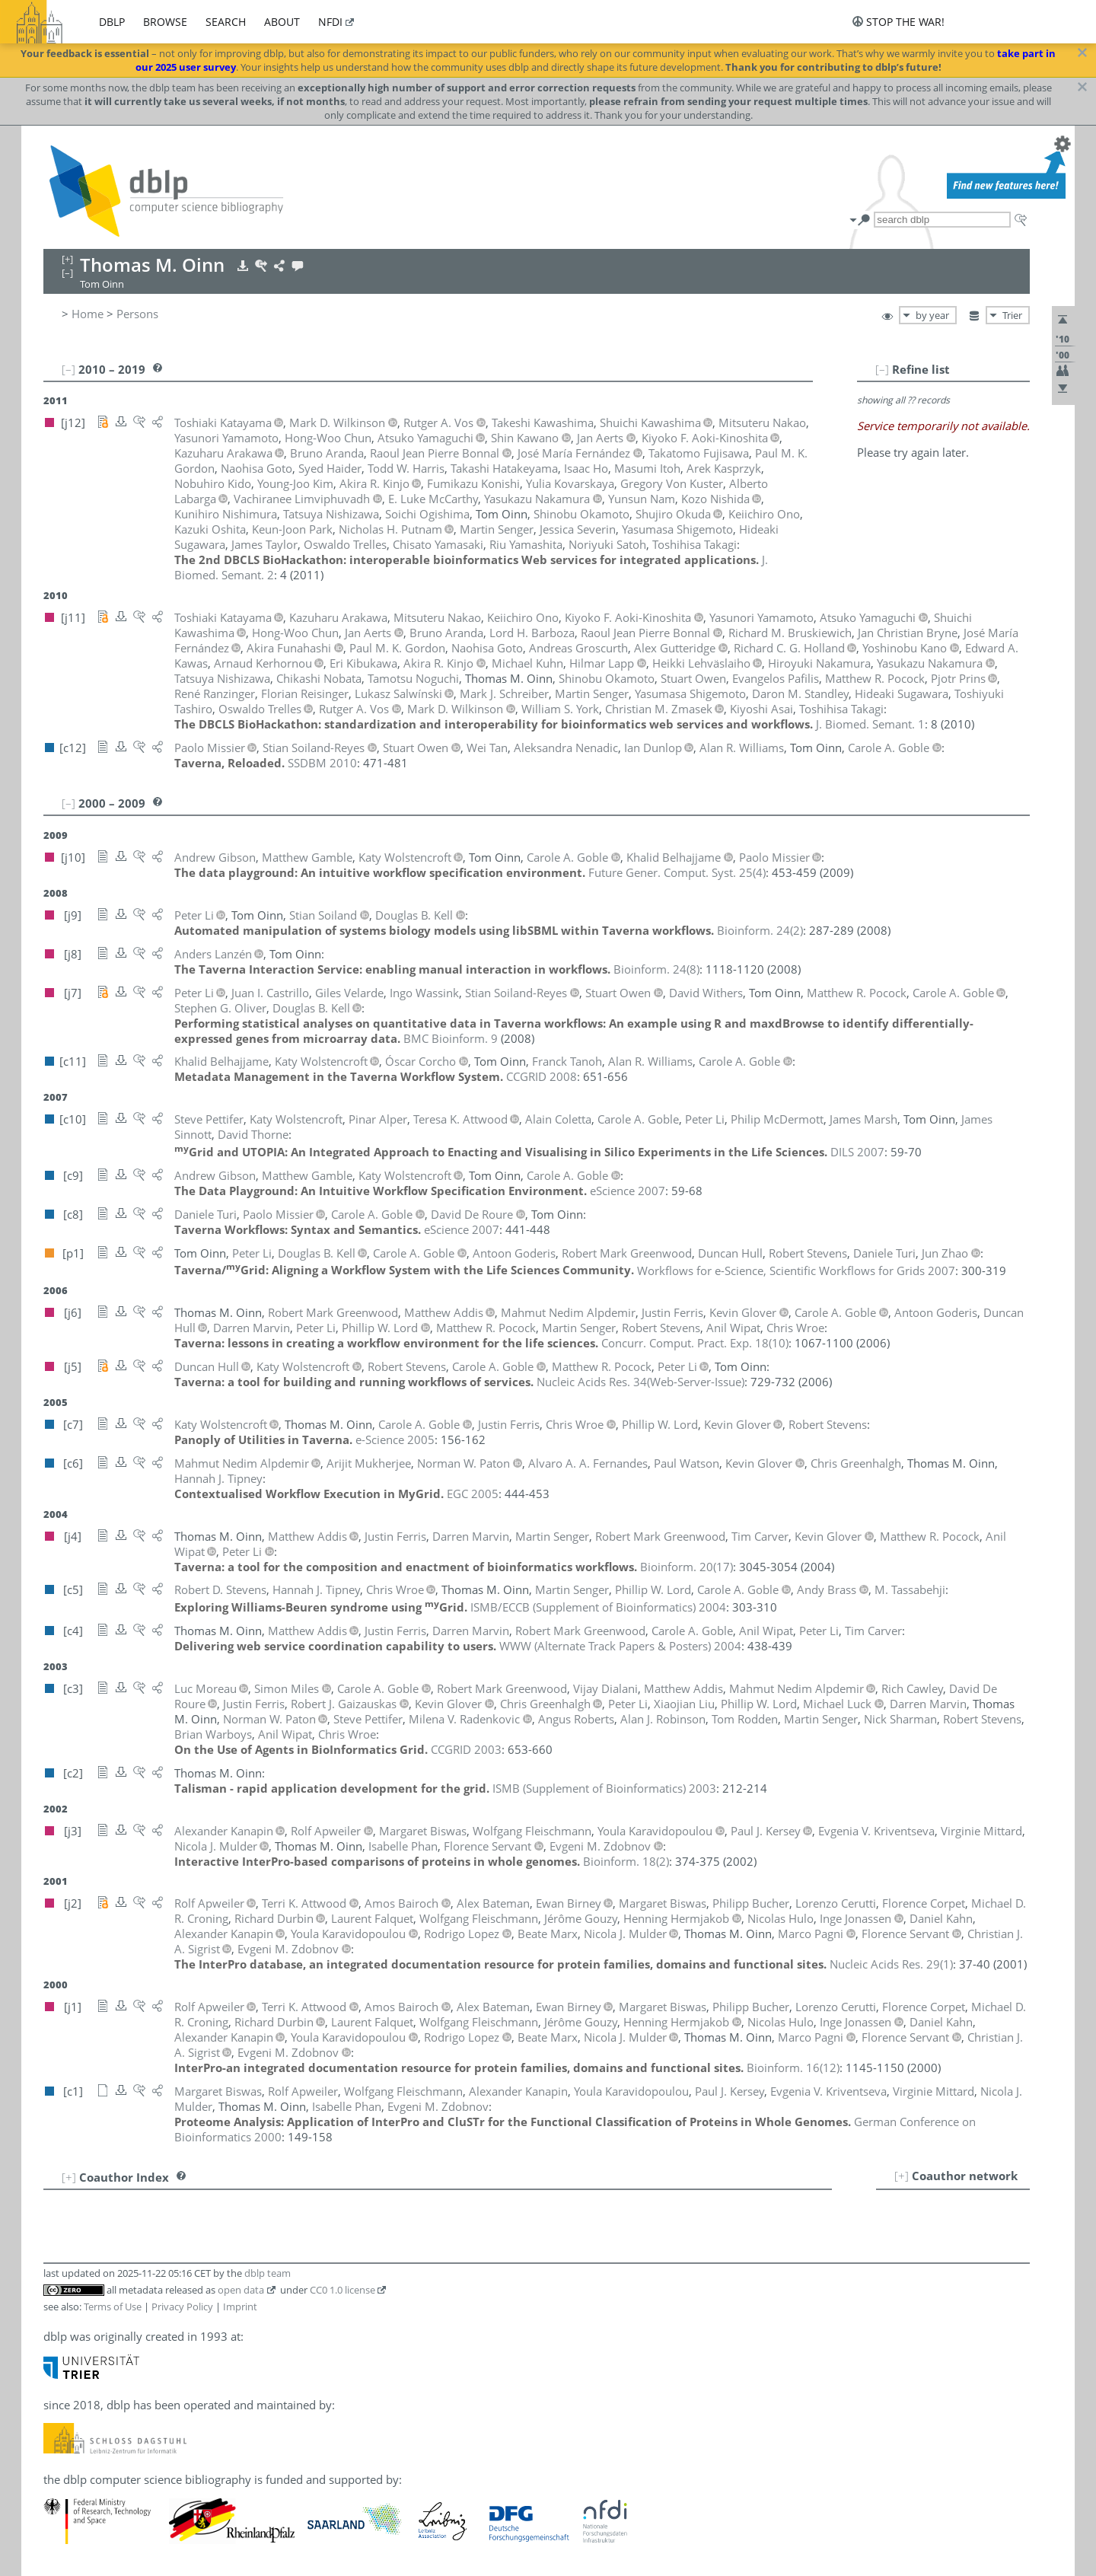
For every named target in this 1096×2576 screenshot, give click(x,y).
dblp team (267, 2273)
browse (165, 21)
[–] (882, 369)
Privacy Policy (182, 2306)
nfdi (330, 21)
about (282, 21)
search (226, 21)
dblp (112, 21)
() (677, 872)
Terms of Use (113, 2306)
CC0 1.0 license (342, 2290)
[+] (901, 2175)
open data (241, 2290)
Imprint (240, 2306)
